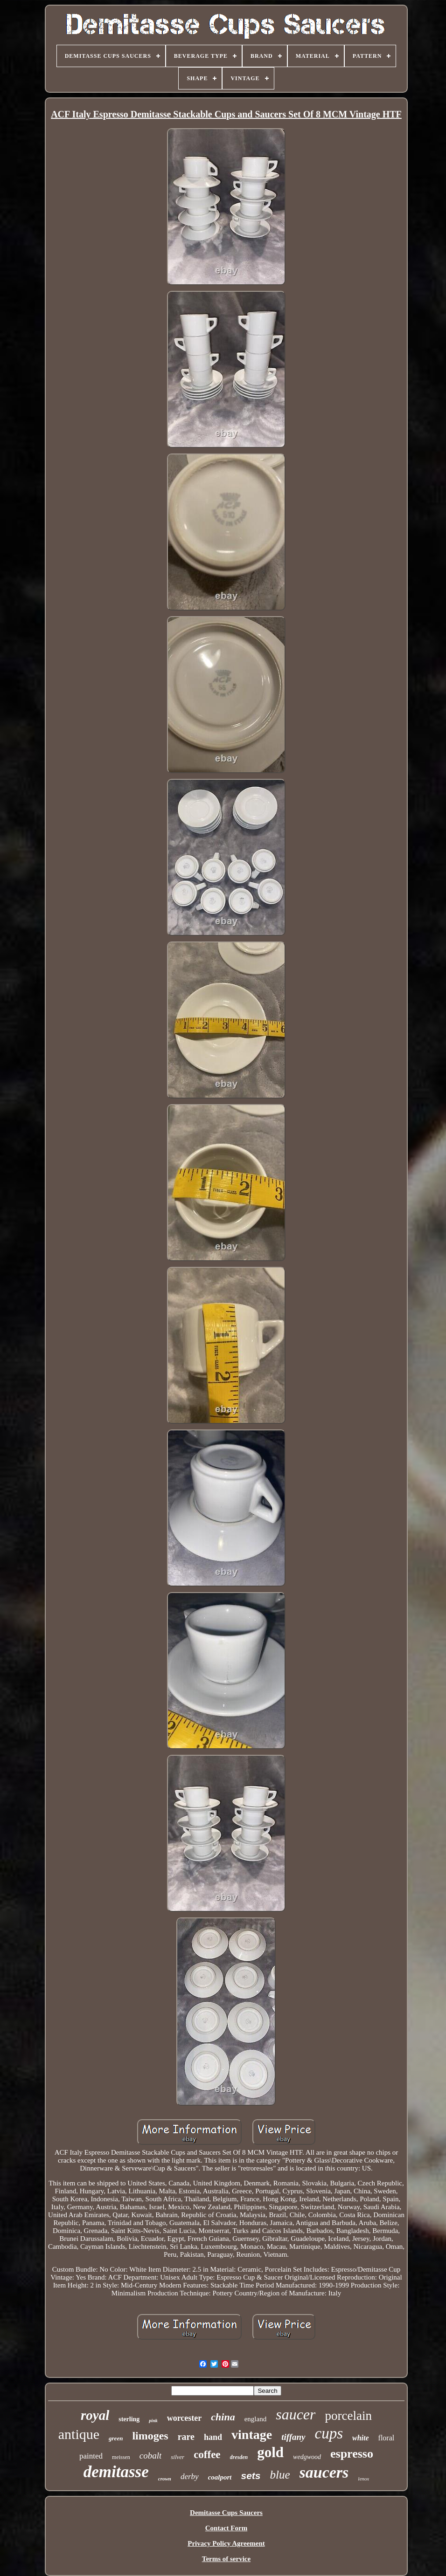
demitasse (116, 2472)
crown (164, 2478)
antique (78, 2434)
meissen (121, 2457)
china (223, 2417)
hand (213, 2437)
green (116, 2438)
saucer (295, 2414)
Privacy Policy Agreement (226, 2543)
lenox (363, 2478)
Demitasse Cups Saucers (226, 2512)
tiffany (293, 2437)
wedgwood (307, 2456)
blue (280, 2474)
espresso (351, 2453)
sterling (128, 2419)
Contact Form (226, 2528)
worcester (184, 2418)
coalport (220, 2477)
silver (177, 2456)
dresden (239, 2457)
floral (386, 2438)
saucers (324, 2472)
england (255, 2419)
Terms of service (226, 2558)
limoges (150, 2436)
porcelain (348, 2416)
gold (270, 2452)
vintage (251, 2434)
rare (186, 2437)
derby (190, 2476)
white (360, 2438)
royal (95, 2415)
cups (329, 2433)
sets (250, 2475)
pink (153, 2420)
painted (91, 2456)
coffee (207, 2454)
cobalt (150, 2455)
